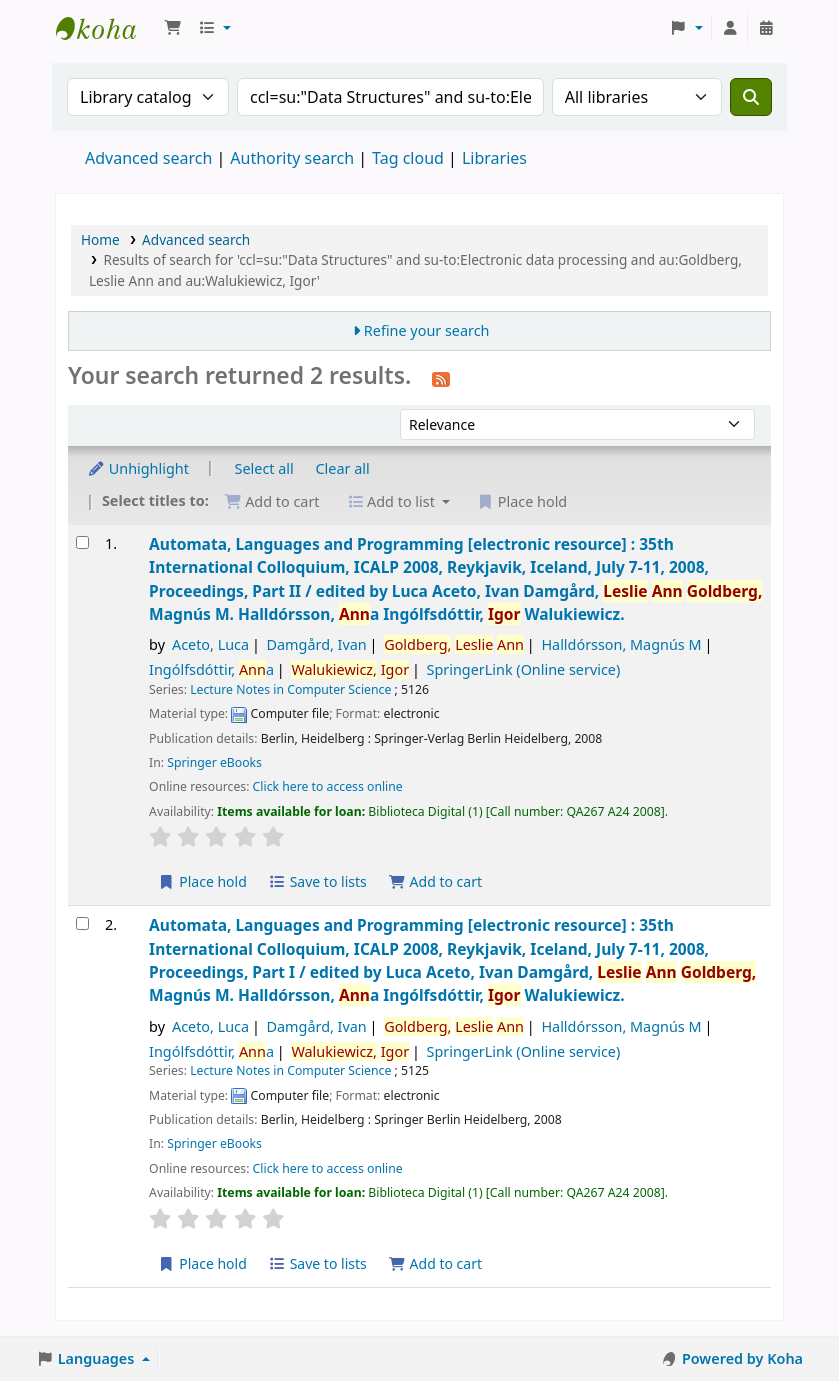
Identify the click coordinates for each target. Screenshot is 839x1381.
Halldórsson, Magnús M (621, 644)
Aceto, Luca (210, 644)
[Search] (751, 97)
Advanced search (148, 158)
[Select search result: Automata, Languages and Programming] (82, 542)
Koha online (106, 28)
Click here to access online (328, 786)
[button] (173, 28)
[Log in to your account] (730, 28)
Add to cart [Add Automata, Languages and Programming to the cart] (435, 881)
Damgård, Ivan (317, 644)
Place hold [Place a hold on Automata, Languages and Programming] (202, 881)
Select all (264, 468)
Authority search (292, 158)
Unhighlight (138, 468)
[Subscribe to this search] (441, 378)
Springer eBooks (214, 762)
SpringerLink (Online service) (524, 669)
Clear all (343, 468)
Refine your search (427, 330)
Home (100, 239)
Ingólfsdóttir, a (211, 669)
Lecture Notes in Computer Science (290, 689)
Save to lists (318, 881)
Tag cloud (408, 158)
